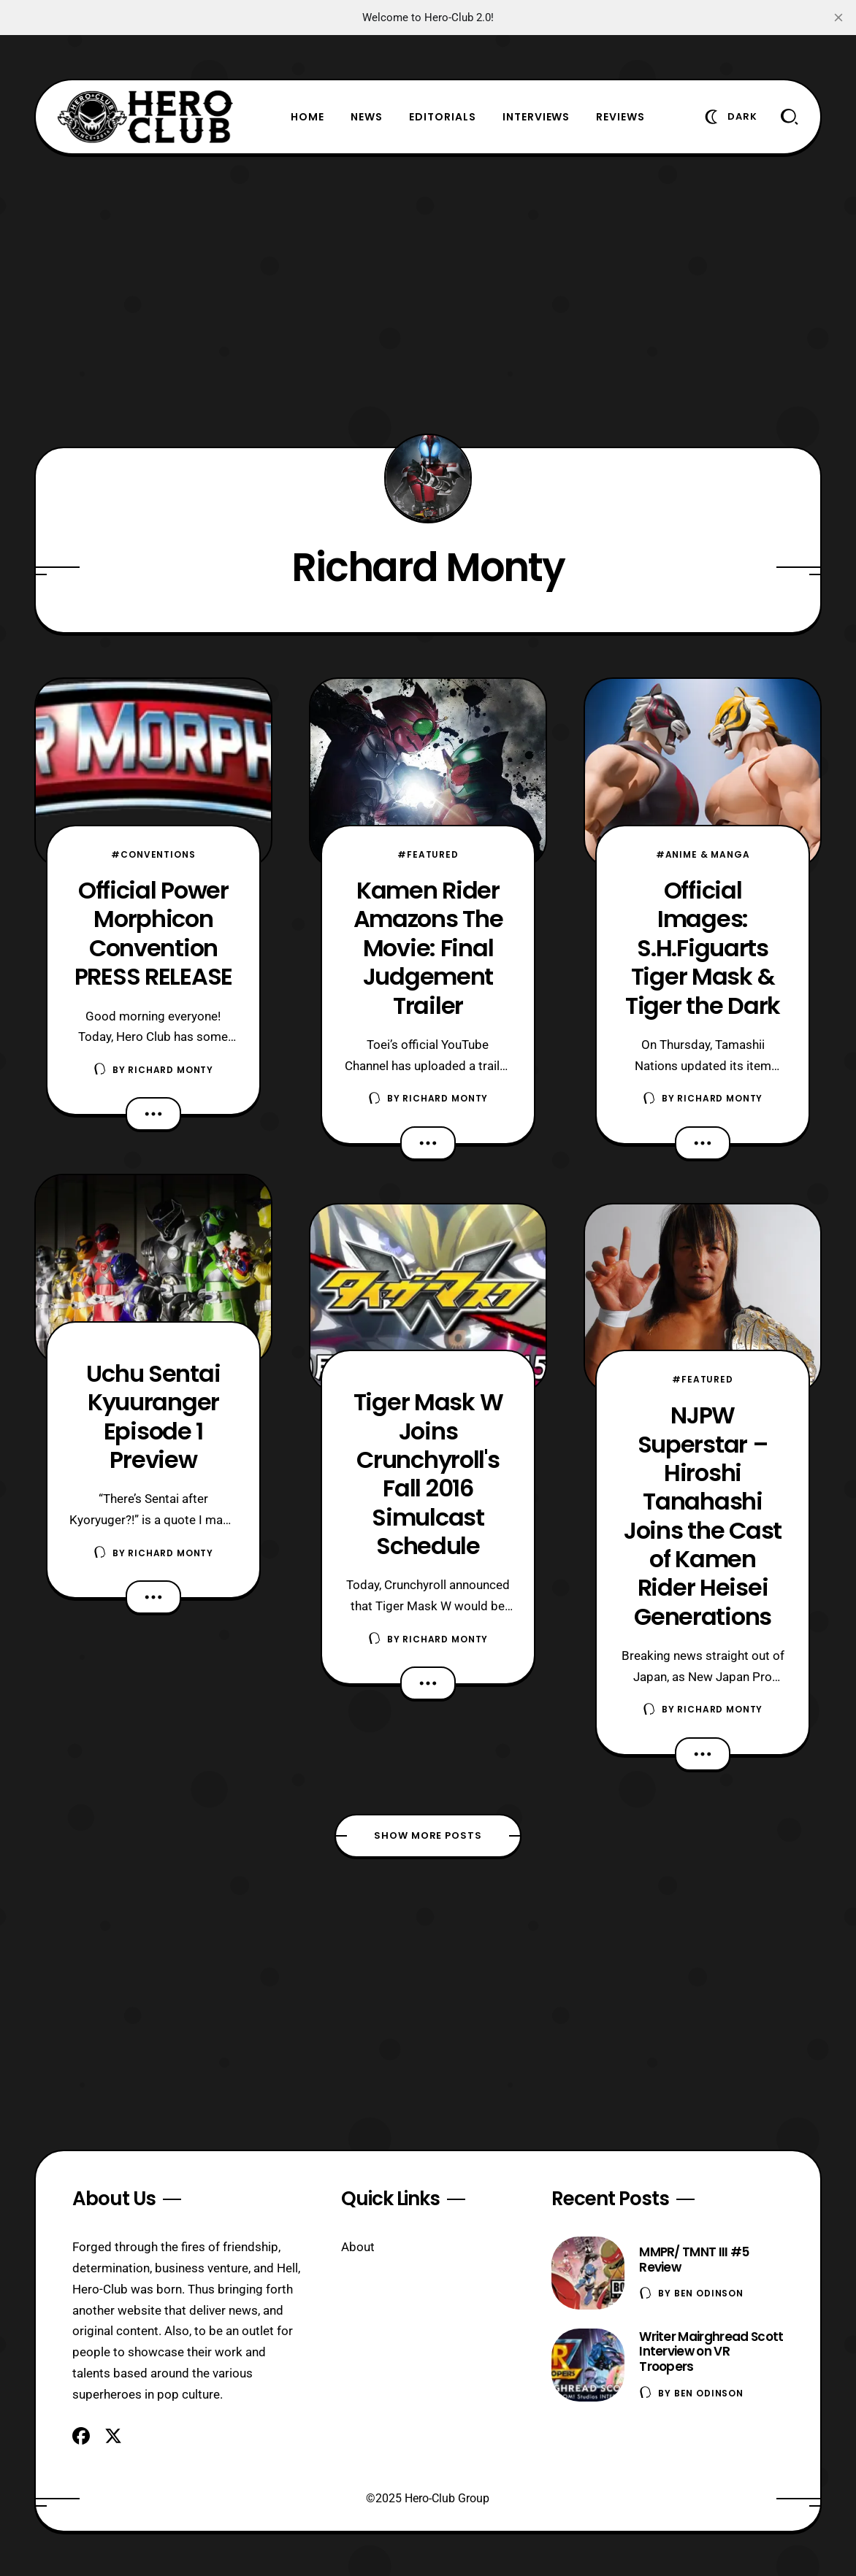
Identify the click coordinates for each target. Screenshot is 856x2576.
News (367, 116)
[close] (838, 17)
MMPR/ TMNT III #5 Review (694, 2259)
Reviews (620, 116)
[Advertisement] (428, 301)
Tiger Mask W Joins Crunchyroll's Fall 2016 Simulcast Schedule (428, 1473)
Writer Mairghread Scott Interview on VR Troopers (711, 2352)
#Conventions (153, 854)
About (358, 2246)
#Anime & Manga (703, 854)
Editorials (442, 116)
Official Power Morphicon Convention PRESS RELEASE (153, 933)
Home (307, 116)
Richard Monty (170, 1070)
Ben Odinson (709, 2293)
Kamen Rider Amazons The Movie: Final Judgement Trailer (428, 947)
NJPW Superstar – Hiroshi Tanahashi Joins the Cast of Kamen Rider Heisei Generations (703, 1516)
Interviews (536, 116)
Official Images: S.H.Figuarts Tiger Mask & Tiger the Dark (702, 947)
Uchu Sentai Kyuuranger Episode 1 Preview (153, 1416)
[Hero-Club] (145, 117)
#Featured (428, 854)
